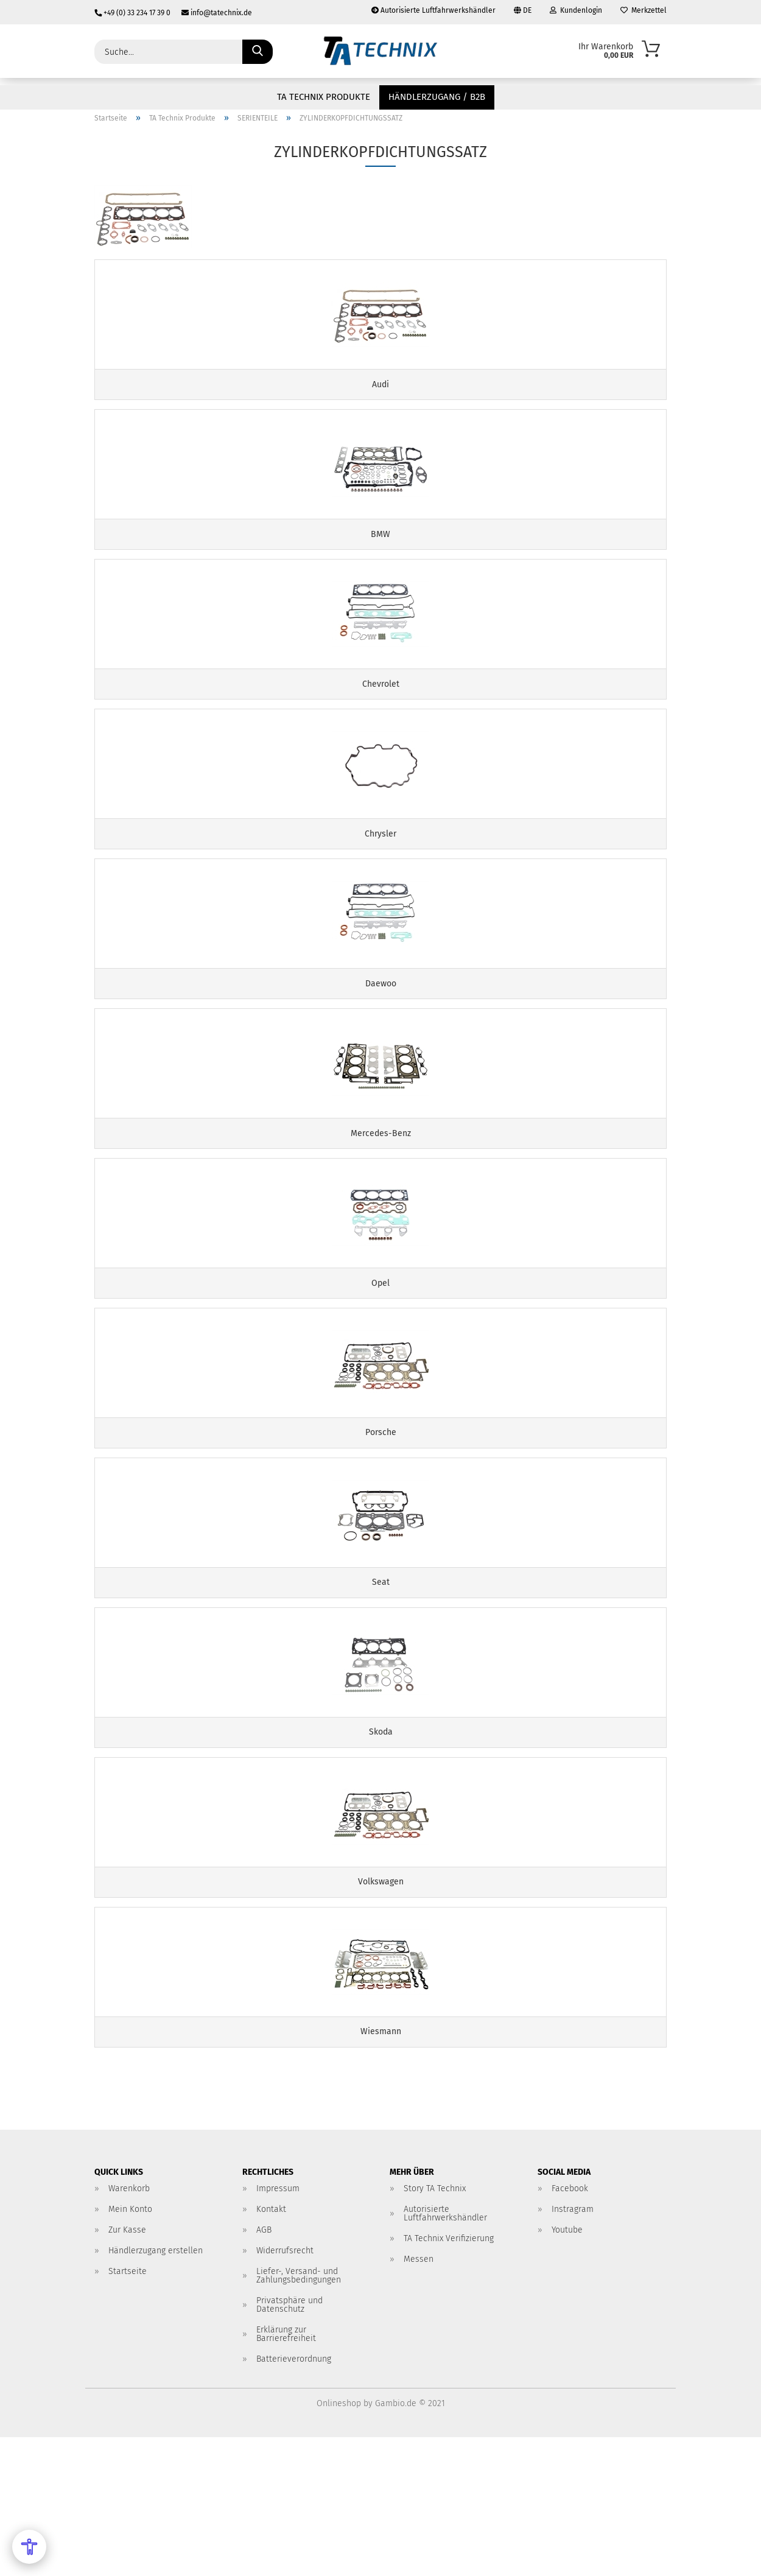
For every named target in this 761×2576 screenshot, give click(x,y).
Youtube (567, 2369)
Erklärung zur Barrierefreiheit (286, 2472)
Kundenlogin (576, 10)
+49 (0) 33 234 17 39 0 (133, 13)
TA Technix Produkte (323, 96)
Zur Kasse (127, 2369)
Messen (418, 2398)
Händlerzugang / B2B (436, 96)
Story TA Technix (435, 2327)
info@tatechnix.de (212, 13)
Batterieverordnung (293, 2498)
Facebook (570, 2327)
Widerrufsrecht (285, 2389)
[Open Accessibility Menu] (29, 2547)
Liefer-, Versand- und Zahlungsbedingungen (298, 2414)
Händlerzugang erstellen (155, 2389)
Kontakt (271, 2348)
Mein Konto (130, 2348)
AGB (264, 2369)
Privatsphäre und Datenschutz (289, 2443)
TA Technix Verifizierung (449, 2377)
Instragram (573, 2348)
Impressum (278, 2327)
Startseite (127, 2410)
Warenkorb (129, 2327)
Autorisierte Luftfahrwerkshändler (433, 10)
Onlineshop (339, 2542)
